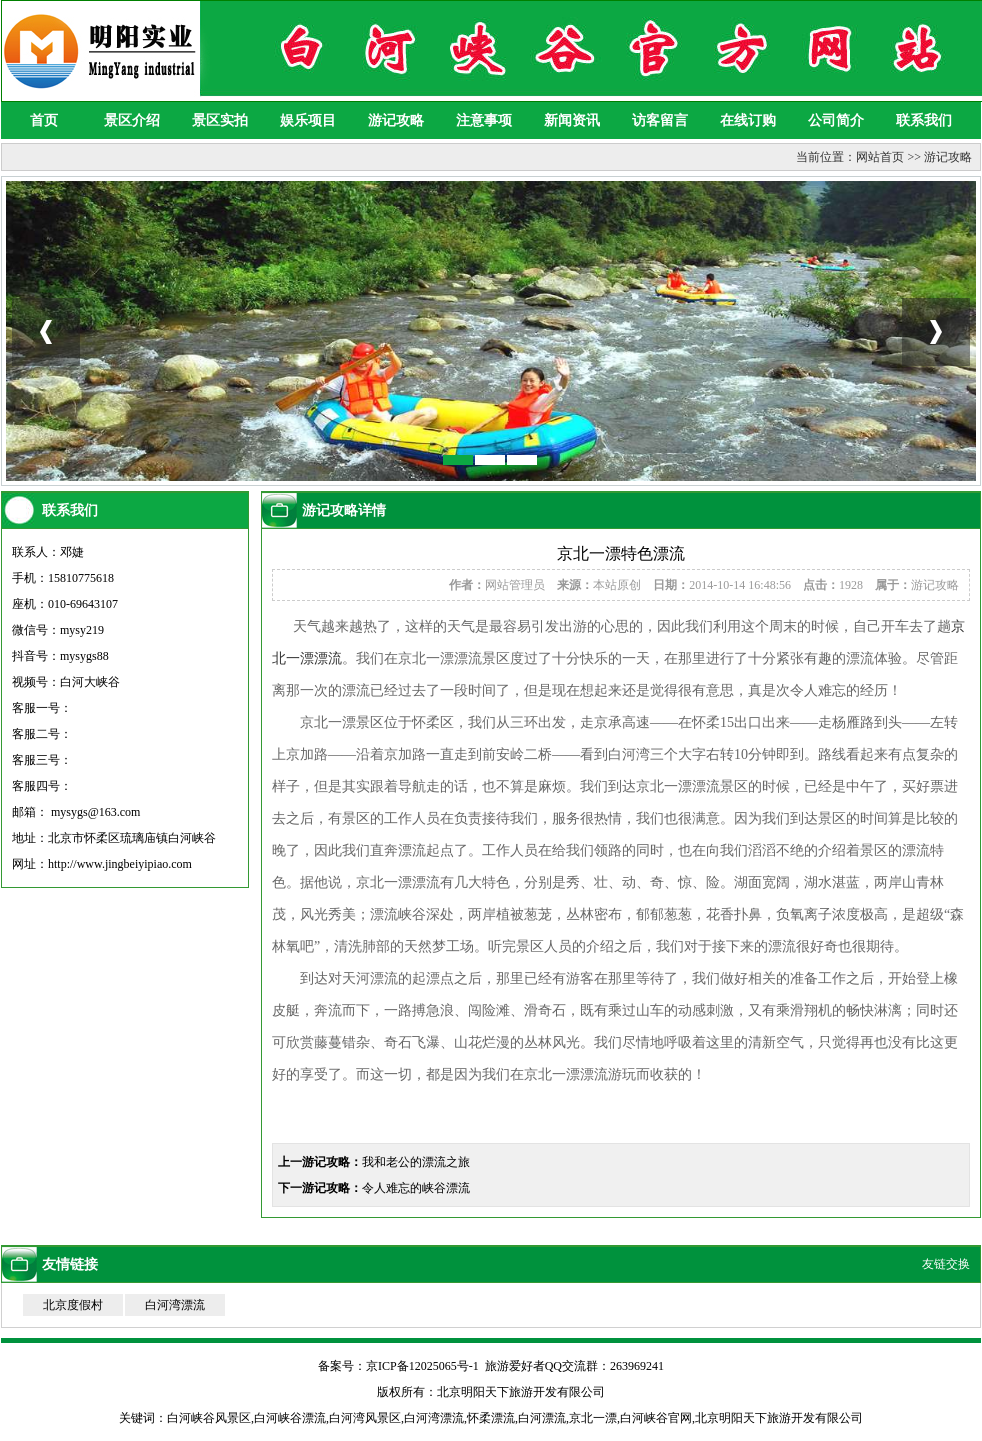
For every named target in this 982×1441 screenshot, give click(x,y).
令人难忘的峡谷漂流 (416, 1188)
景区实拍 (220, 120)
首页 (44, 120)
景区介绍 (132, 120)
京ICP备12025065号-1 (422, 1366)
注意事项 (484, 120)
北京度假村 (73, 1305)
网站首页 (880, 157)
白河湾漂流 (175, 1305)
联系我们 (924, 120)
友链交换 (946, 1264)
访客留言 (660, 120)
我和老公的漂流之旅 (416, 1162)
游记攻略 (396, 120)
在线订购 (748, 120)
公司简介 (836, 120)
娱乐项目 (308, 120)
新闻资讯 (572, 120)
